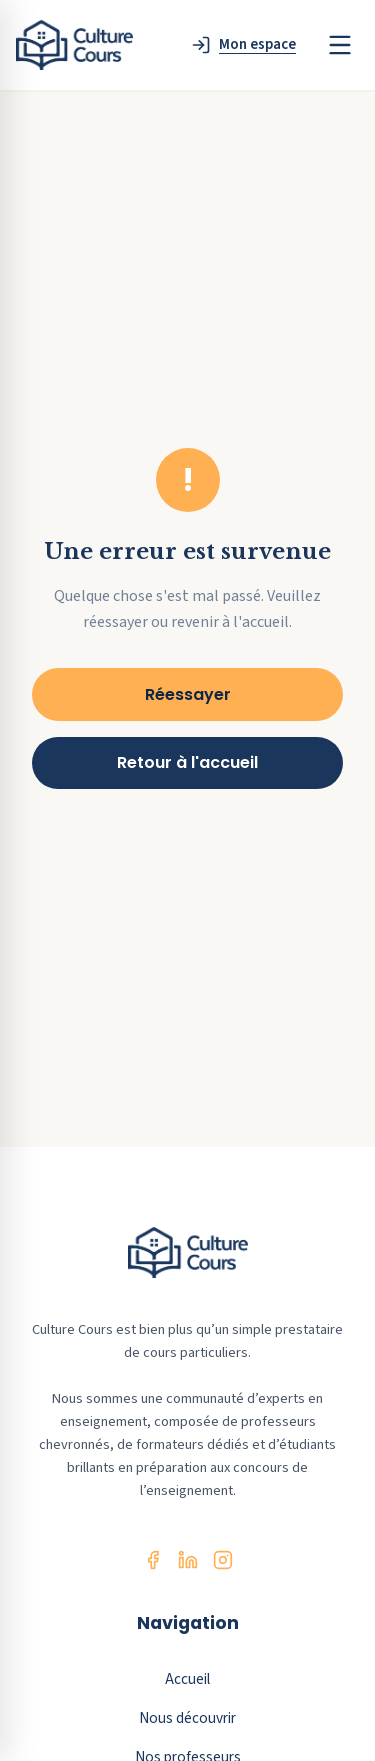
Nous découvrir (187, 1718)
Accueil (187, 1679)
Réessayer (188, 694)
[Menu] (340, 45)
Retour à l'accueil (187, 762)
